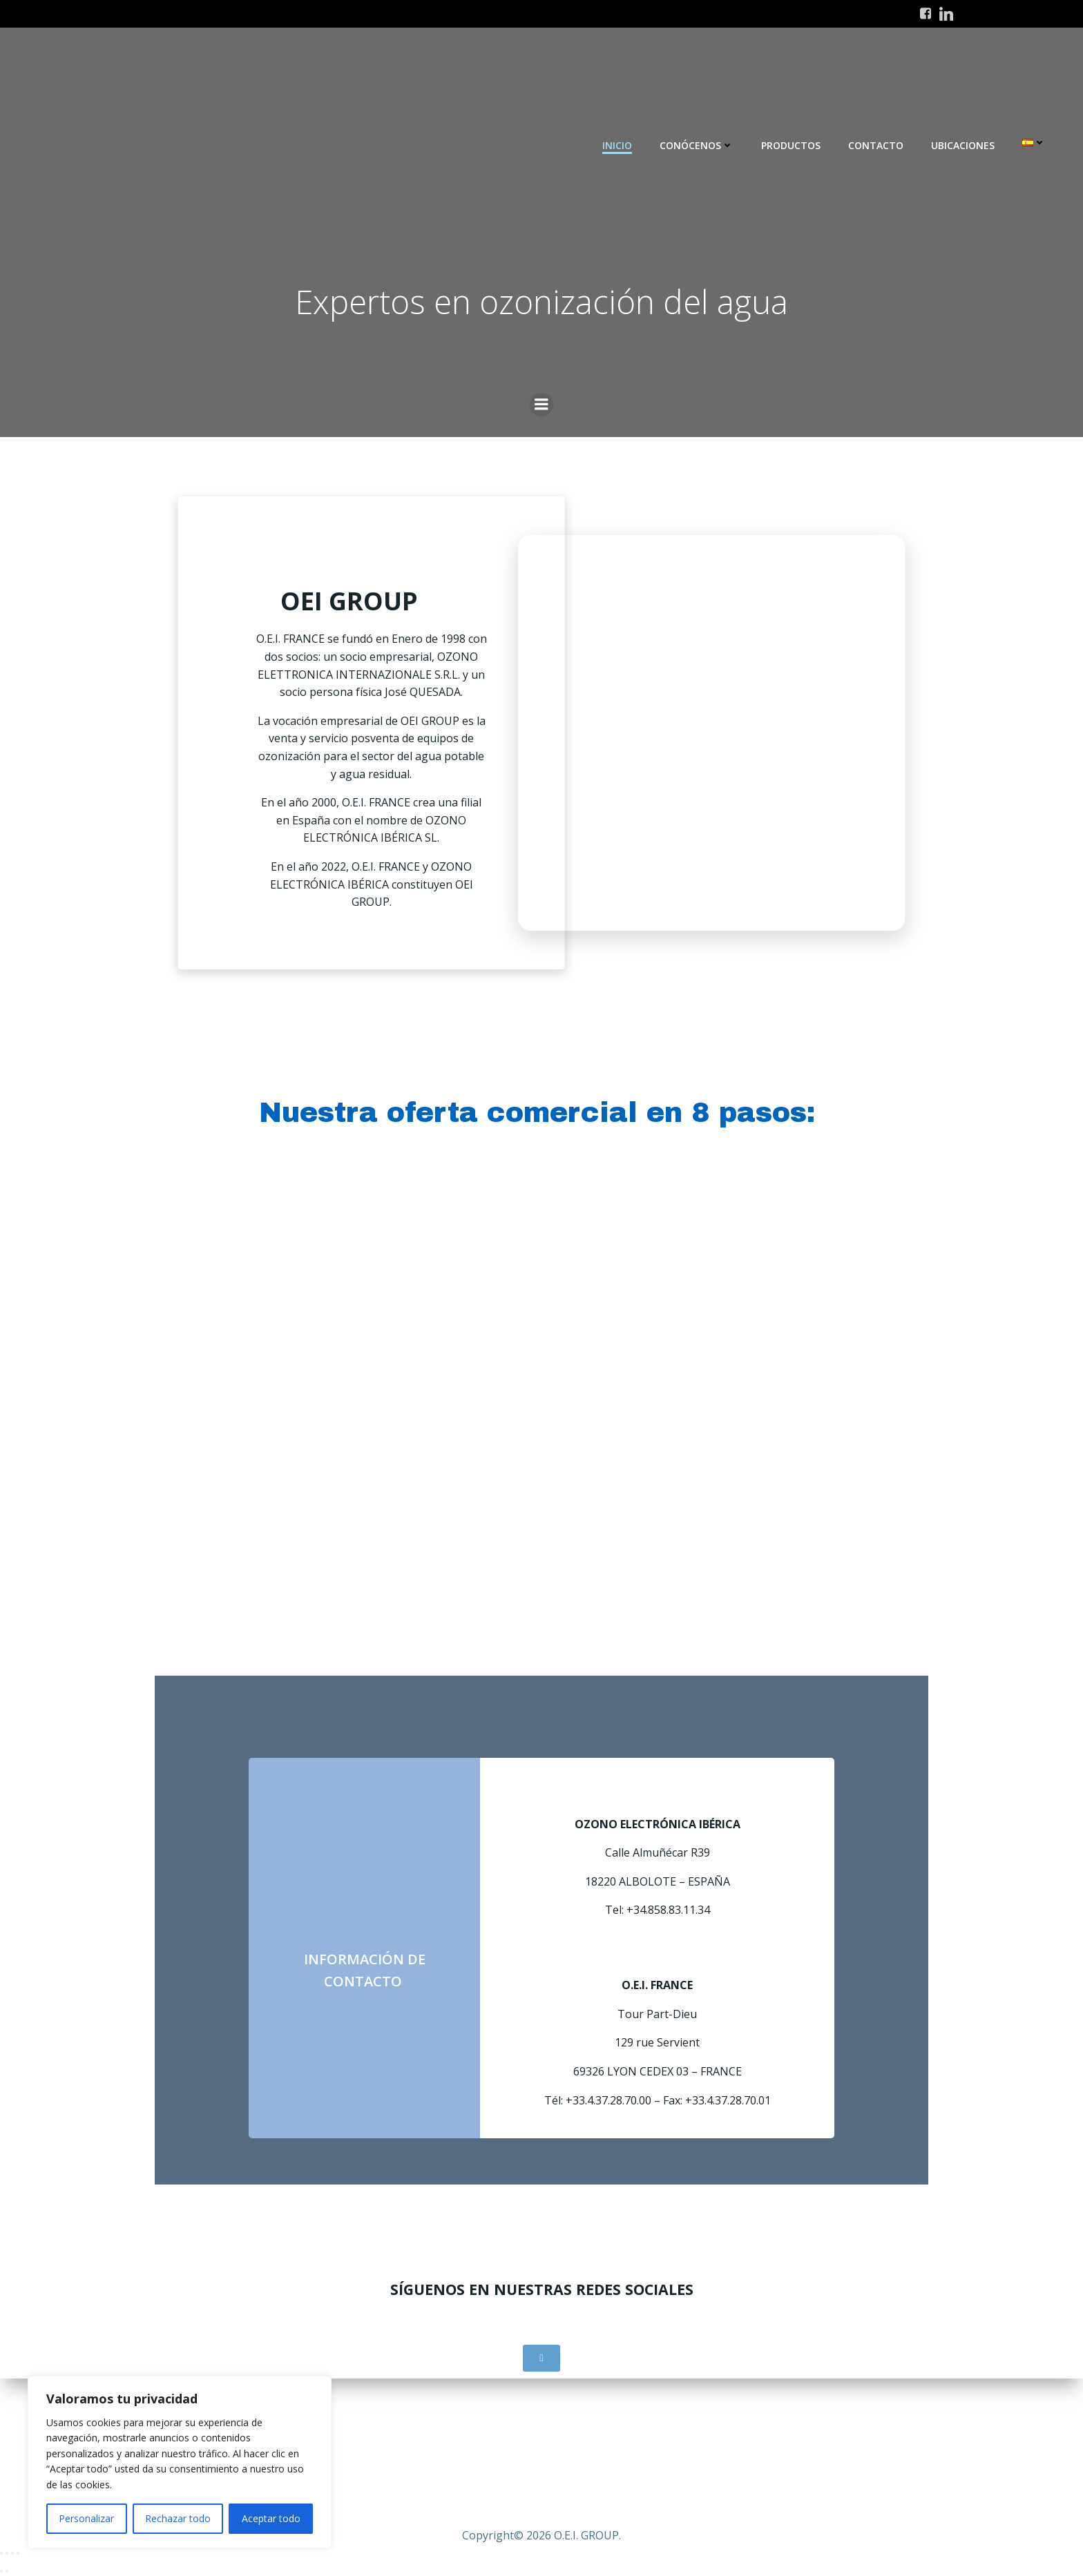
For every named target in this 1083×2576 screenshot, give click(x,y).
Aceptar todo (271, 2518)
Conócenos (697, 145)
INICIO (617, 145)
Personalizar (86, 2518)
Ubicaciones (963, 145)
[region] (180, 2462)
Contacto (875, 145)
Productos (791, 145)
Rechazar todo (178, 2518)
